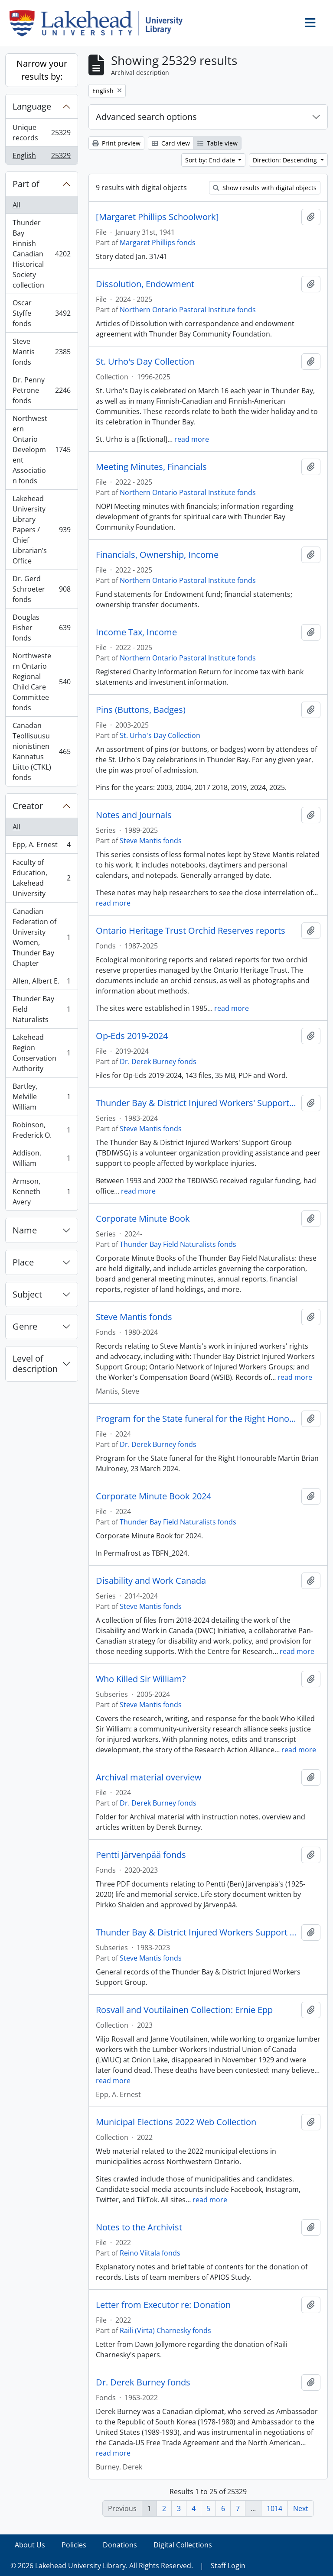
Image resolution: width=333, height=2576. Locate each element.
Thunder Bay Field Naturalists (41, 1009)
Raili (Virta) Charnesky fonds (165, 2330)
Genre (25, 1326)
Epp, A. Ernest (41, 846)
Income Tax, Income (136, 632)
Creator (28, 806)
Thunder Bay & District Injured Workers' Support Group (197, 1103)
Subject (27, 1294)
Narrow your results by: (41, 70)
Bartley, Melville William (41, 1096)
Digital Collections (182, 2545)
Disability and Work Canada (151, 1581)
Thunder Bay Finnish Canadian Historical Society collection (41, 254)
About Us (30, 2545)
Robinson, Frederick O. (41, 1130)
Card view (171, 143)
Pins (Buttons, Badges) (141, 710)
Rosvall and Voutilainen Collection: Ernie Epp (184, 2010)
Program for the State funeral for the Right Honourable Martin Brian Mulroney (197, 1419)
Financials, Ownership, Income (157, 555)
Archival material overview (149, 1777)
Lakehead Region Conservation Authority (41, 1052)
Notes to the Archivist (139, 2227)
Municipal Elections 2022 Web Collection (176, 2122)
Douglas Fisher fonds (41, 627)
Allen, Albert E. (41, 983)
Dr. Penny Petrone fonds (41, 390)
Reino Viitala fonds (150, 2253)
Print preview (116, 143)
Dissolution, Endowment (145, 284)
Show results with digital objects (265, 188)
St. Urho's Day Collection (145, 361)
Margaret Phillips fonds (158, 242)
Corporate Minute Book (143, 1219)
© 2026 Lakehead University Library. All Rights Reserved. (101, 2565)
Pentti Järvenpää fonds (141, 1855)
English (41, 157)
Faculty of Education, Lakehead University (41, 878)
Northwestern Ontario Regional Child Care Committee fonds (41, 681)
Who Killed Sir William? (141, 1679)
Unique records (41, 132)
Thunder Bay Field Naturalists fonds (178, 1244)
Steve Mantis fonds (41, 352)
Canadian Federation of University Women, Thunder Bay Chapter (41, 937)
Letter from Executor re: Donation (163, 2305)
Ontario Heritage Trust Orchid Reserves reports (190, 931)
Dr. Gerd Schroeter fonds (41, 589)
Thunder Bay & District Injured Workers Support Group (197, 1932)
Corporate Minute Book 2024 (153, 1496)
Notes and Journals (134, 815)
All (16, 205)
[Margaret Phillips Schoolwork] (157, 217)
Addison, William (41, 1158)
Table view (217, 143)
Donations (120, 2545)
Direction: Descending (286, 160)
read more (191, 439)
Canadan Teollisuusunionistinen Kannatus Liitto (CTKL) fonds (41, 751)
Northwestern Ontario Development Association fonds (41, 449)
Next (300, 2508)
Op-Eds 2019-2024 (132, 1036)
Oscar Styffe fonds (41, 313)
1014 (274, 2508)
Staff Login (228, 2565)
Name (25, 1230)
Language (32, 106)
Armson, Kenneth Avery (41, 1191)
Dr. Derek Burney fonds (158, 1061)
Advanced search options (146, 117)
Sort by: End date (211, 160)
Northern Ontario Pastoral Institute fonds (188, 309)
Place (23, 1262)
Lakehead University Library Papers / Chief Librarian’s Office (41, 530)
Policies (74, 2545)
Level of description (35, 1364)
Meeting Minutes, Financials (151, 467)
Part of (26, 184)
